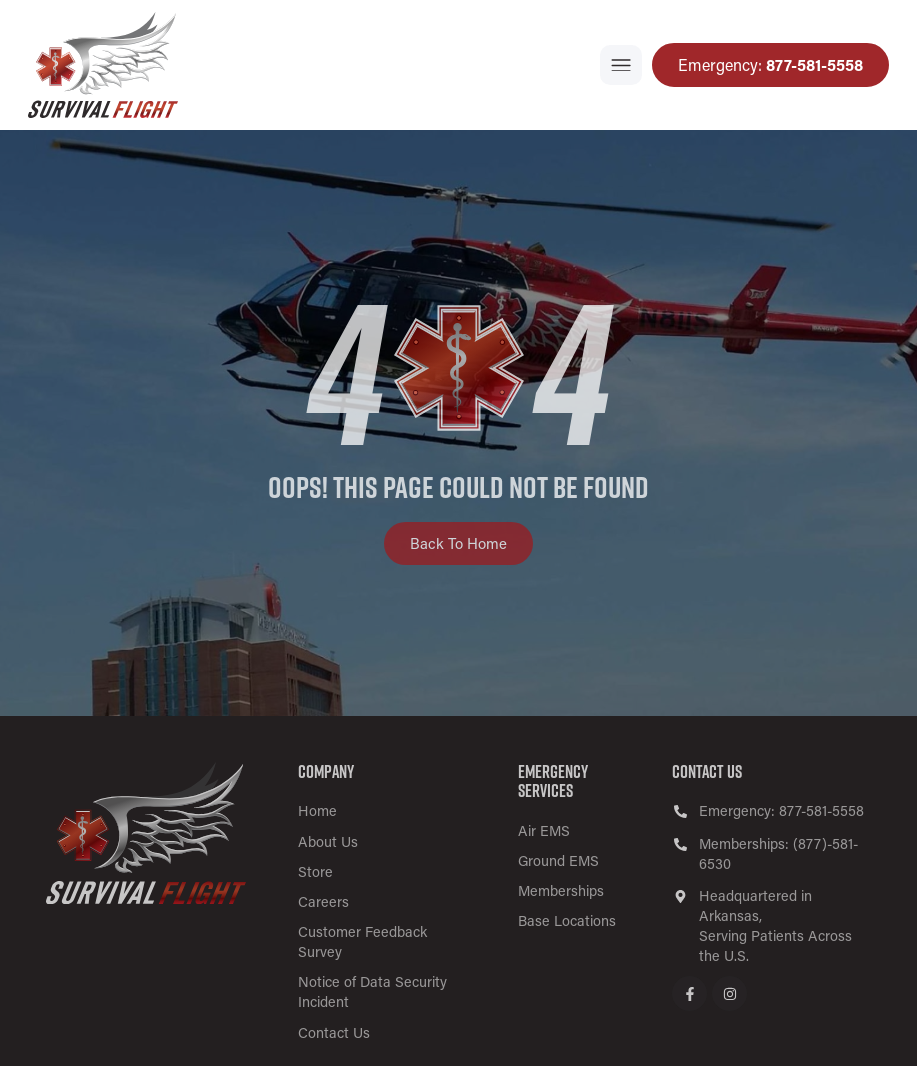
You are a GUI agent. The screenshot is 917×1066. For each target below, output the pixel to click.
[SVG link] (146, 833)
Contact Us (334, 1032)
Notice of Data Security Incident (372, 991)
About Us (328, 841)
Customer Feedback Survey (362, 941)
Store (315, 871)
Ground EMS (558, 860)
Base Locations (567, 920)
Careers (323, 901)
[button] (621, 65)
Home (317, 810)
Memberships (561, 890)
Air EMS (544, 830)
